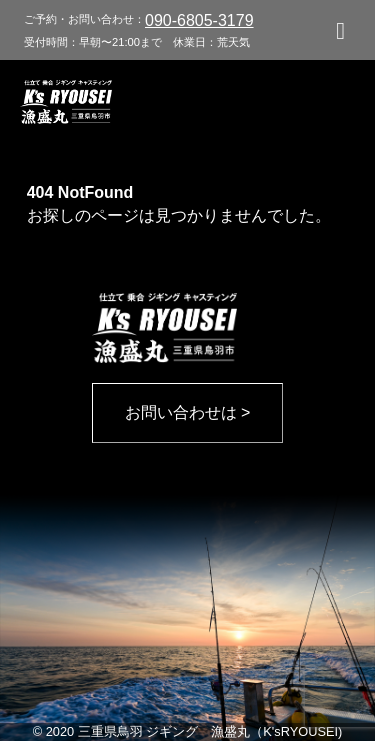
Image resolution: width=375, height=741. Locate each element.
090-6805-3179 (199, 20)
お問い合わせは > (188, 412)
